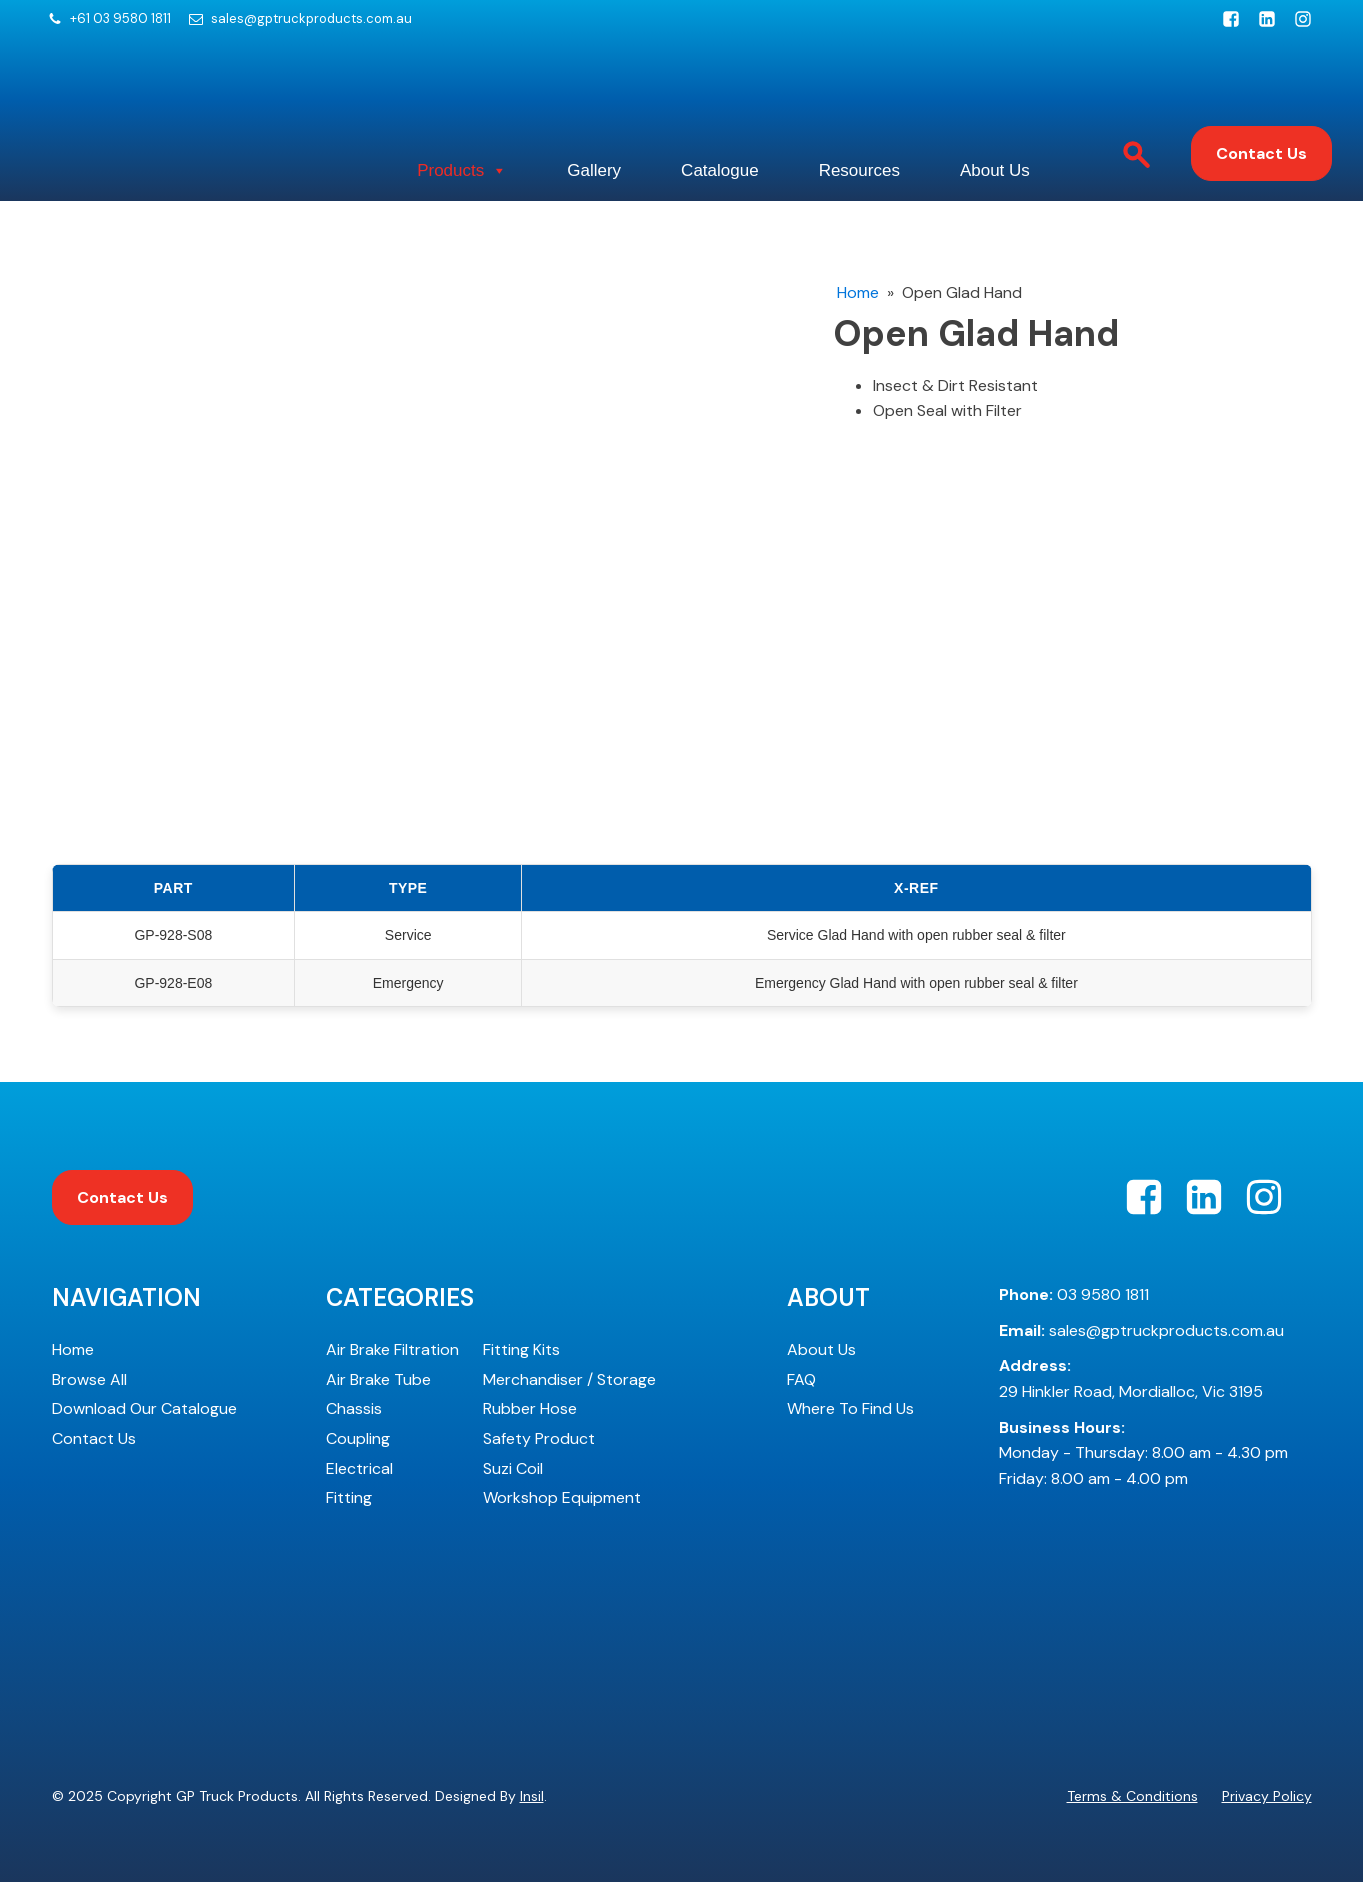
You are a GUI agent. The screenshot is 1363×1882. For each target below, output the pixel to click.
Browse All (89, 1379)
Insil (532, 1796)
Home (858, 292)
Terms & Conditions (1132, 1796)
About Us (995, 170)
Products (462, 171)
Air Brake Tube (378, 1379)
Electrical (359, 1468)
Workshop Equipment (562, 1497)
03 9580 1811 (1074, 1294)
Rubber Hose (530, 1408)
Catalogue (720, 170)
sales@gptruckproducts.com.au (311, 19)
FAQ (801, 1379)
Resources (859, 170)
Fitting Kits (521, 1349)
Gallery (594, 170)
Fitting (349, 1497)
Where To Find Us (850, 1408)
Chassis (354, 1408)
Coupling (358, 1438)
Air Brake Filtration (392, 1349)
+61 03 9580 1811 (120, 19)
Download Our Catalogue (144, 1408)
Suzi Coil (513, 1468)
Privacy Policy (1267, 1796)
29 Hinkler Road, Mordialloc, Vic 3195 (1131, 1378)
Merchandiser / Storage (569, 1379)
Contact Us (1261, 153)
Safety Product (539, 1438)
